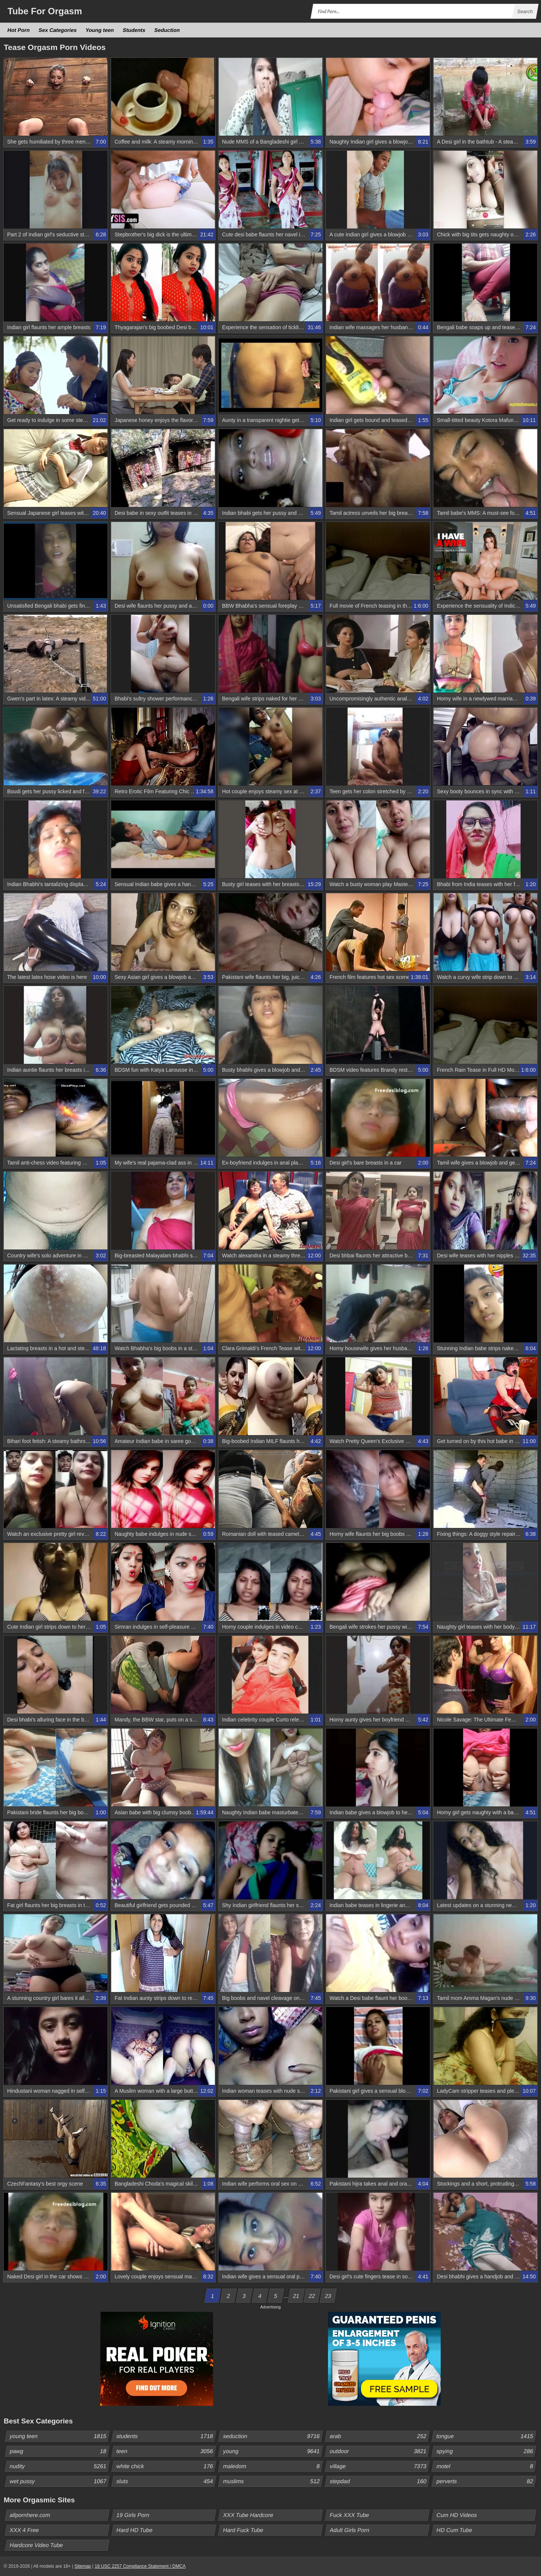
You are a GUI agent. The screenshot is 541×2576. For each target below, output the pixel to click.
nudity (59, 2466)
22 (312, 2296)
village (379, 2466)
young (273, 2451)
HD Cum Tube (454, 2530)
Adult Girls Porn (349, 2530)
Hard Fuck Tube (243, 2530)
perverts (486, 2481)
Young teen (100, 30)
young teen (59, 2436)
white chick (166, 2466)
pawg (59, 2451)
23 (328, 2296)
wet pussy (59, 2481)
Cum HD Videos (457, 2515)
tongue (486, 2436)
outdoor (379, 2451)
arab (379, 2436)
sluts (166, 2481)
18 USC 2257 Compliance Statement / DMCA (140, 2566)
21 (296, 2296)
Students (134, 30)
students (166, 2436)
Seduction (167, 30)
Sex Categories (57, 30)
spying (486, 2451)
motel (486, 2466)
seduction (273, 2436)
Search (525, 11)
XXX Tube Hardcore (248, 2515)
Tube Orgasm (45, 11)
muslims (273, 2481)
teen (166, 2451)
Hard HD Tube (134, 2530)
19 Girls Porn (133, 2515)
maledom (273, 2466)
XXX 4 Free (24, 2530)
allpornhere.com (30, 2515)
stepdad (379, 2481)
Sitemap (82, 2566)
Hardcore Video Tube (36, 2545)
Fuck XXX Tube (349, 2515)
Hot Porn (18, 30)
